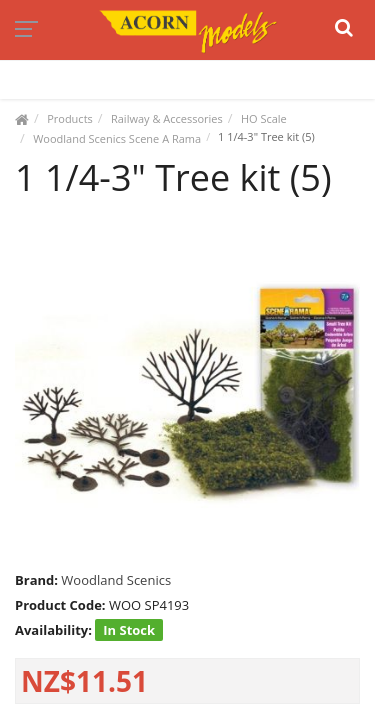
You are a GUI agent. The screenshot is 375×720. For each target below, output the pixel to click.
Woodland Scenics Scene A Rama (117, 138)
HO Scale (264, 118)
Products (70, 118)
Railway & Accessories (167, 118)
